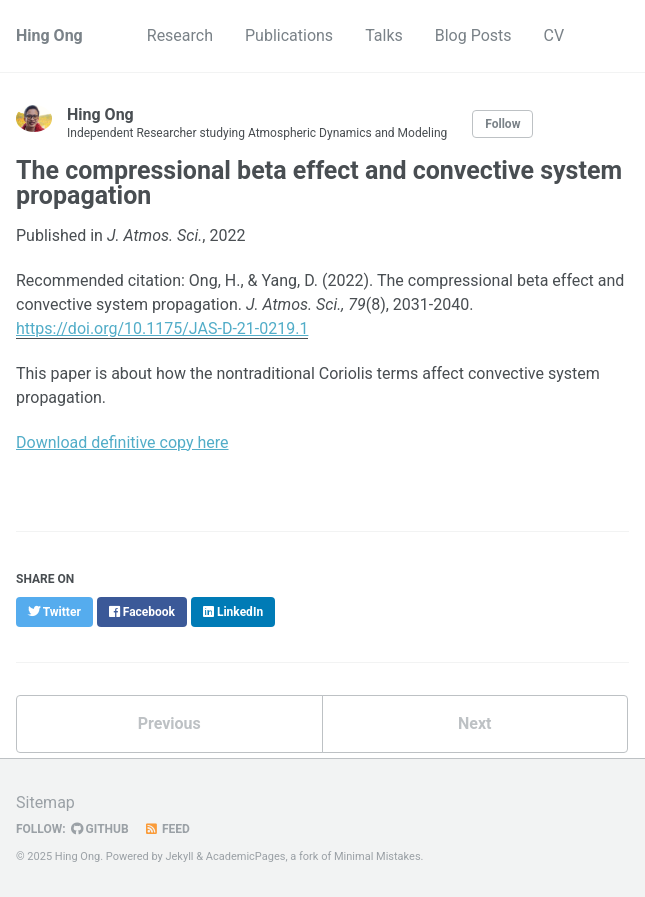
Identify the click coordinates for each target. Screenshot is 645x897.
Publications (289, 35)
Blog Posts (473, 35)
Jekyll (179, 856)
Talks (384, 35)
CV (554, 35)
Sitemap (45, 802)
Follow (502, 124)
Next (474, 723)
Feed (167, 829)
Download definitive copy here (122, 442)
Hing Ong (49, 35)
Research (180, 35)
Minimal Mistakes (377, 856)
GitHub (100, 829)
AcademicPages (246, 856)
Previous (169, 723)
